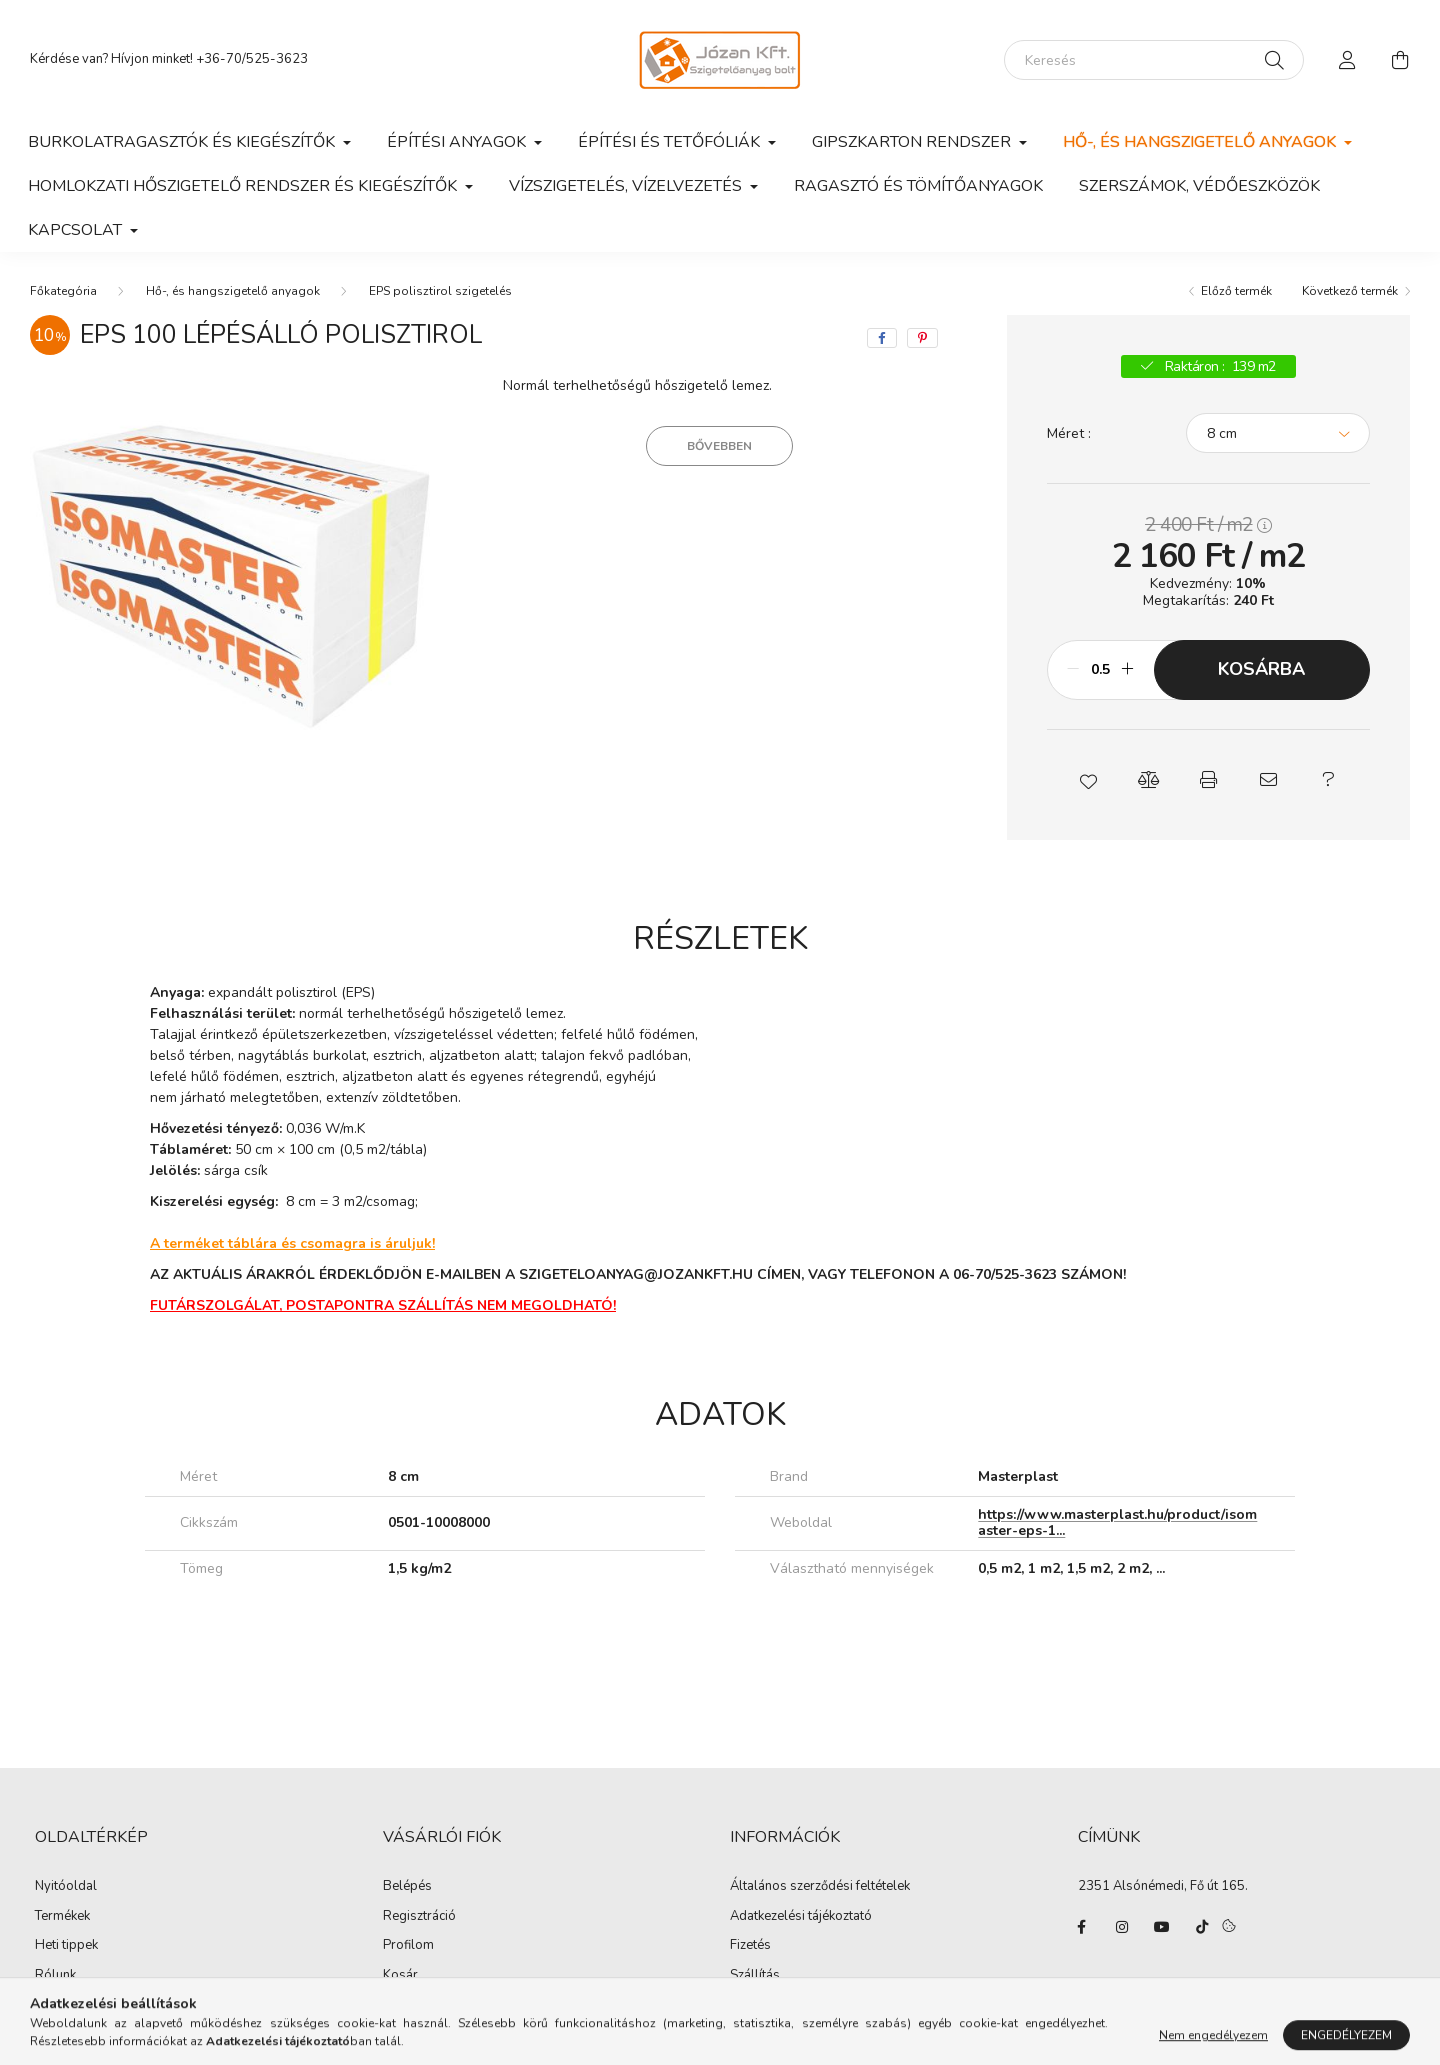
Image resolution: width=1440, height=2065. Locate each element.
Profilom (408, 1946)
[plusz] (1128, 670)
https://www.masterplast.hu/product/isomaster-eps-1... (1117, 1523)
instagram (1122, 1927)
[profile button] (1348, 60)
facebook (1082, 1927)
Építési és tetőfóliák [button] (671, 142)
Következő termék (1350, 291)
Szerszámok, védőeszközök (1199, 186)
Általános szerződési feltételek (820, 1887)
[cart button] (1400, 60)
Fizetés (750, 1946)
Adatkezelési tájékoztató (801, 1917)
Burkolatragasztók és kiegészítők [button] (183, 142)
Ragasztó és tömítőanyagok (918, 186)
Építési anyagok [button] (458, 142)
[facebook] (882, 338)
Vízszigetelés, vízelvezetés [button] (627, 186)
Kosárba (1261, 669)
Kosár (400, 1976)
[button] (1088, 780)
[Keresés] (1154, 60)
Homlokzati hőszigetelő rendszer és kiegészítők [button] (244, 186)
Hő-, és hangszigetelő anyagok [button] (1201, 142)
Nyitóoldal (66, 1887)
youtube (1162, 1927)
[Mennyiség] (1100, 670)
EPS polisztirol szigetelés (440, 291)
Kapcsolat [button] (77, 230)
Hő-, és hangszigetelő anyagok (233, 291)
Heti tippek (66, 1946)
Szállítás (755, 1976)
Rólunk (55, 1976)
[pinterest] (922, 338)
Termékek (62, 1917)
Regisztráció (419, 1917)
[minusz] (1073, 670)
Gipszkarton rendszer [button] (913, 142)
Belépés (407, 1887)
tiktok (1202, 1927)
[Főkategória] (63, 291)
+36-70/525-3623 (252, 59)
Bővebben (719, 446)
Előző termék (1236, 291)
